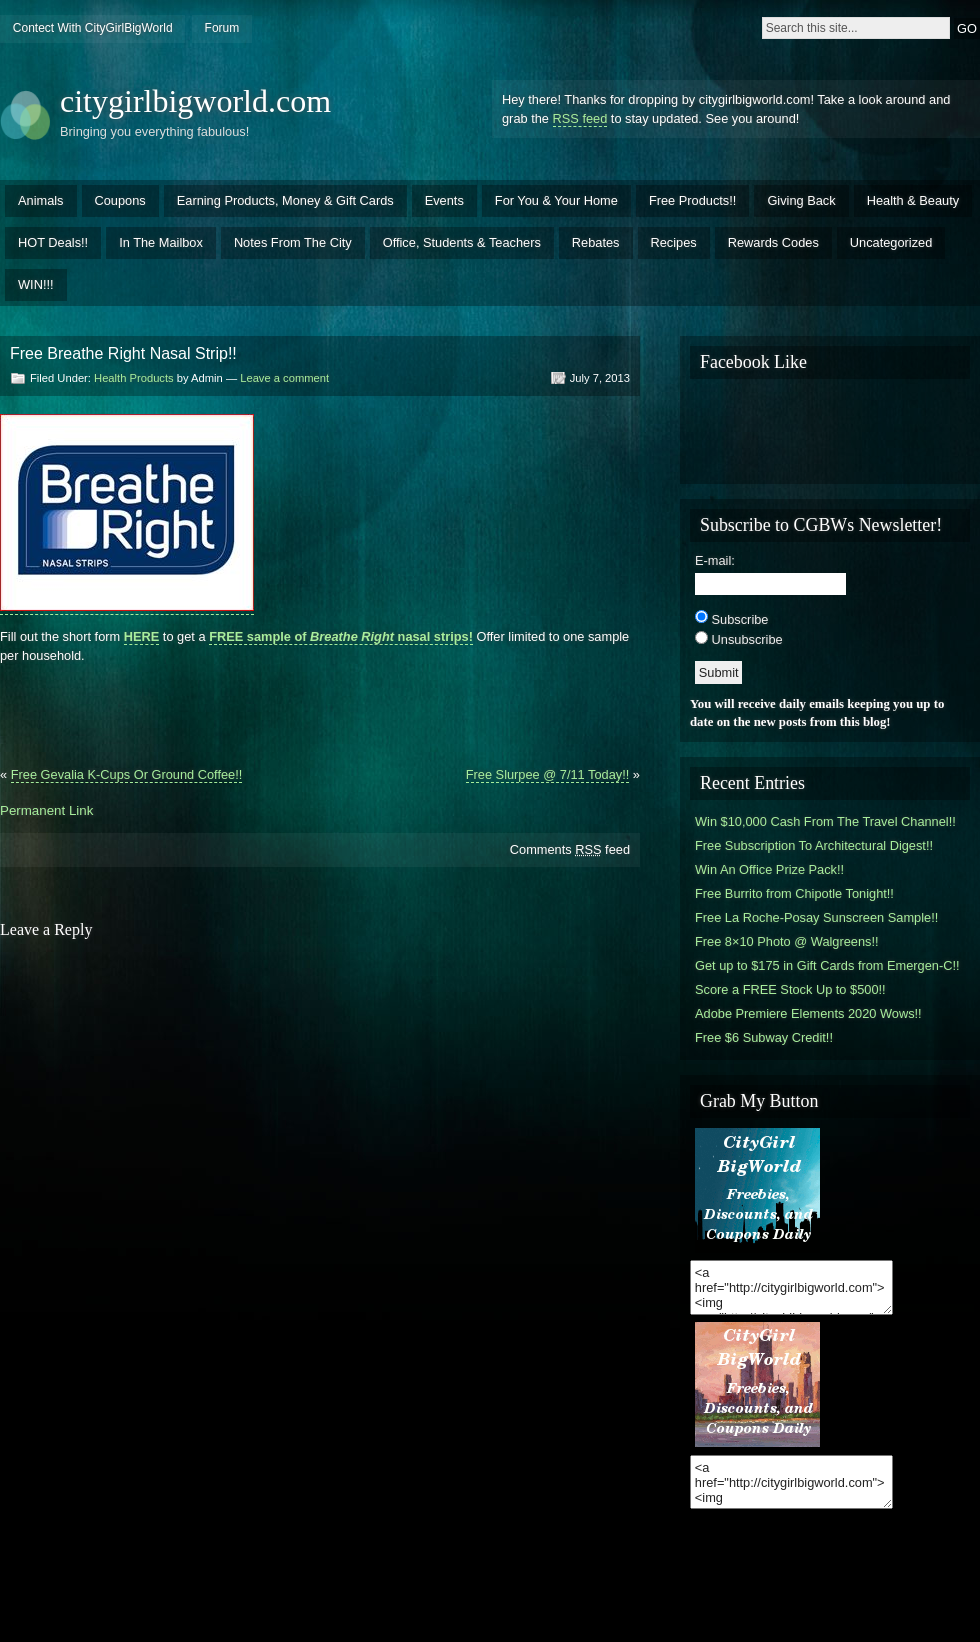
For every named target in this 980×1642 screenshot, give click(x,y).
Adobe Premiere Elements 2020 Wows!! (808, 1013)
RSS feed (580, 118)
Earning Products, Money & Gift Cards (285, 200)
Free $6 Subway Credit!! (764, 1037)
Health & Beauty (913, 200)
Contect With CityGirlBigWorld (93, 28)
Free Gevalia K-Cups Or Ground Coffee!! (127, 774)
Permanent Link (46, 810)
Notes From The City (293, 242)
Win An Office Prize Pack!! (769, 869)
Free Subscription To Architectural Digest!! (814, 845)
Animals (41, 200)
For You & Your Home (556, 200)
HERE (142, 636)
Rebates (596, 242)
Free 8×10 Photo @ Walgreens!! (787, 941)
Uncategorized (891, 242)
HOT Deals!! (53, 242)
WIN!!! (36, 284)
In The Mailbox (161, 242)
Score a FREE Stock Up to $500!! (790, 989)
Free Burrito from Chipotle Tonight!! (794, 893)
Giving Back (801, 200)
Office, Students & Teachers (462, 242)
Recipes (674, 242)
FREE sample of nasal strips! (341, 636)
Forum (222, 28)
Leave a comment (284, 378)
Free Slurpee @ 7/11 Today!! (548, 774)
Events (444, 200)
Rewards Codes (773, 242)
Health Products (134, 378)
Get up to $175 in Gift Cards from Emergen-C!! (827, 965)
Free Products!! (692, 200)
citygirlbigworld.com (195, 101)
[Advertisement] (320, 708)
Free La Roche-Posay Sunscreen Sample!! (816, 917)
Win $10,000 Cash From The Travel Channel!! (825, 821)
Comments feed (570, 849)
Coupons (120, 200)
